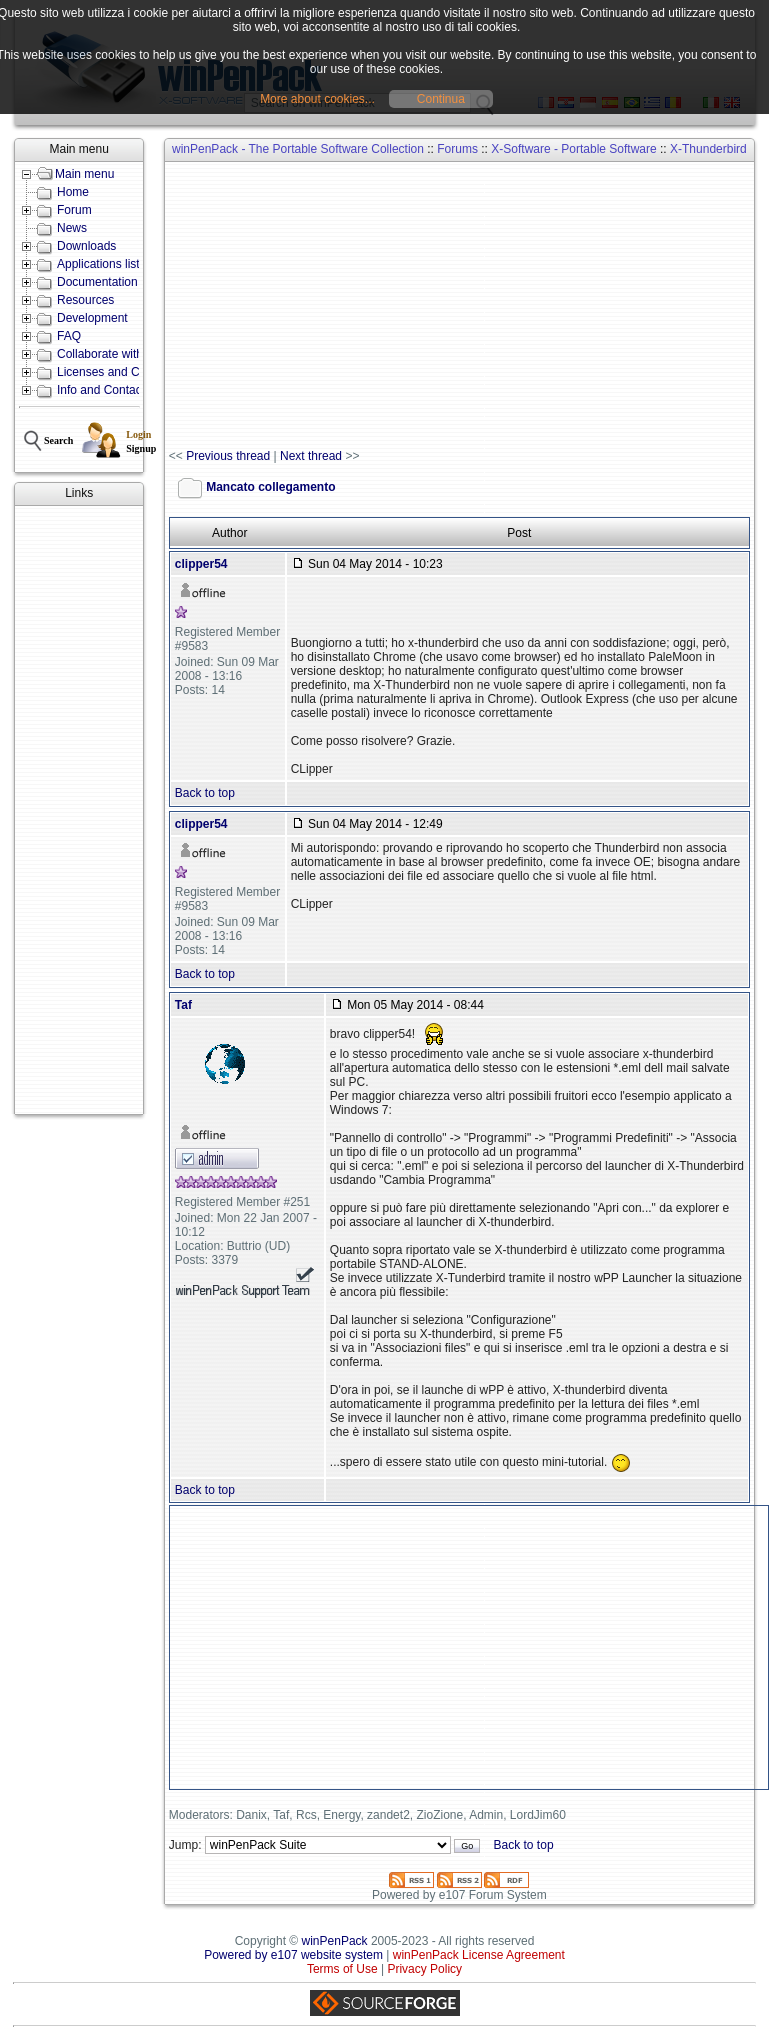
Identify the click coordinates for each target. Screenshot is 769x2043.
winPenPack (335, 1941)
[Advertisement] (79, 810)
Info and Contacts (104, 390)
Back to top (205, 793)
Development (92, 318)
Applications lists (101, 264)
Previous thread (228, 456)
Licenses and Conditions (122, 372)
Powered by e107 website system (293, 1955)
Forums (457, 149)
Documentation (97, 282)
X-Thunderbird (708, 149)
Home (73, 192)
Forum (74, 210)
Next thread (311, 456)
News (72, 228)
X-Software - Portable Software (573, 149)
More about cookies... (317, 99)
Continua (441, 99)
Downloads (86, 246)
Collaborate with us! (109, 354)
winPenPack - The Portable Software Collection (298, 149)
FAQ (69, 336)
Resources (85, 300)
